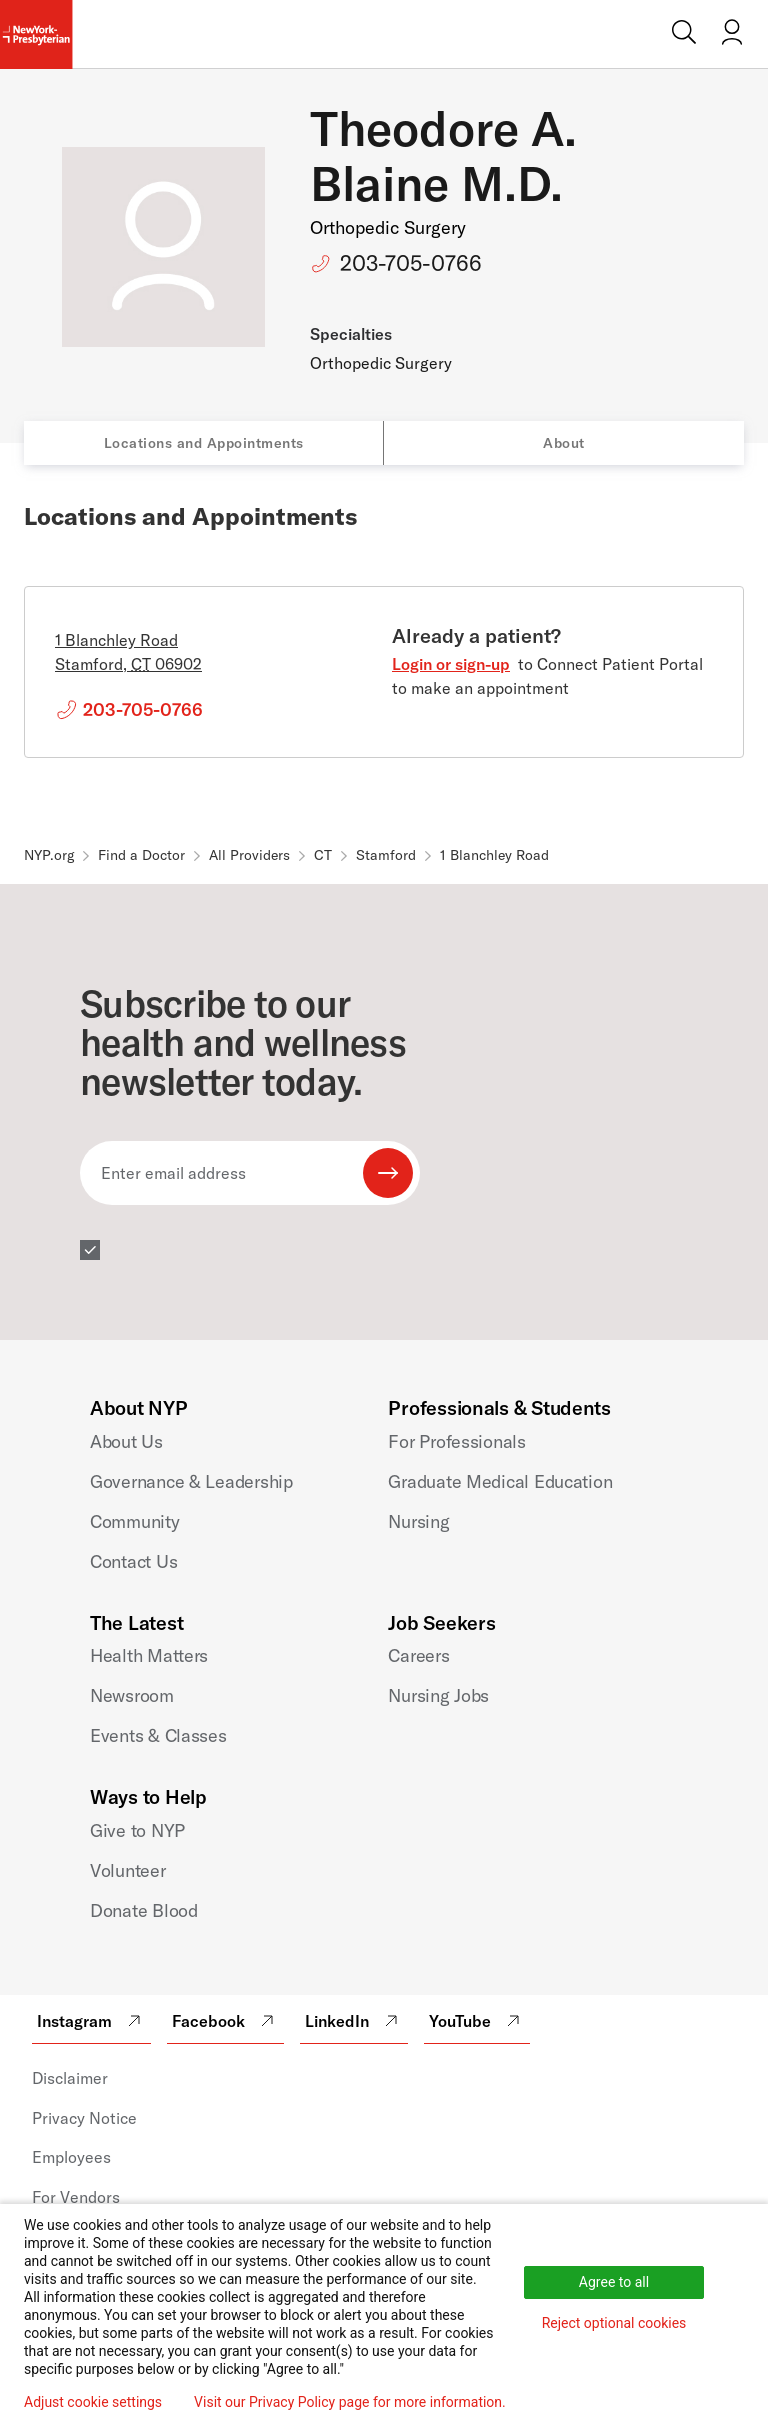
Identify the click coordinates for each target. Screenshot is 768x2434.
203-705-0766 (411, 263)
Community (135, 1521)
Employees (71, 2157)
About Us (126, 1441)
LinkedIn (354, 2021)
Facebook (225, 2021)
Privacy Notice (84, 2118)
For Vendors (76, 2197)
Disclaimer (70, 2078)
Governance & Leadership (191, 1481)
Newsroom (132, 1695)
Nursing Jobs (438, 1695)
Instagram (91, 2021)
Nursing (418, 1521)
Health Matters (149, 1655)
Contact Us (133, 1561)
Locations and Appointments (204, 443)
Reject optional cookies (614, 2323)
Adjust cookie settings (93, 2402)
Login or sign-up (451, 664)
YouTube (477, 2021)
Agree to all (614, 2282)
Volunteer (128, 1870)
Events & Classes (158, 1735)
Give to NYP (137, 1830)
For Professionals (456, 1441)
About (564, 443)
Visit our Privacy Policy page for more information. (350, 2402)
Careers (418, 1655)
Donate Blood (144, 1910)
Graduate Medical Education (500, 1481)
